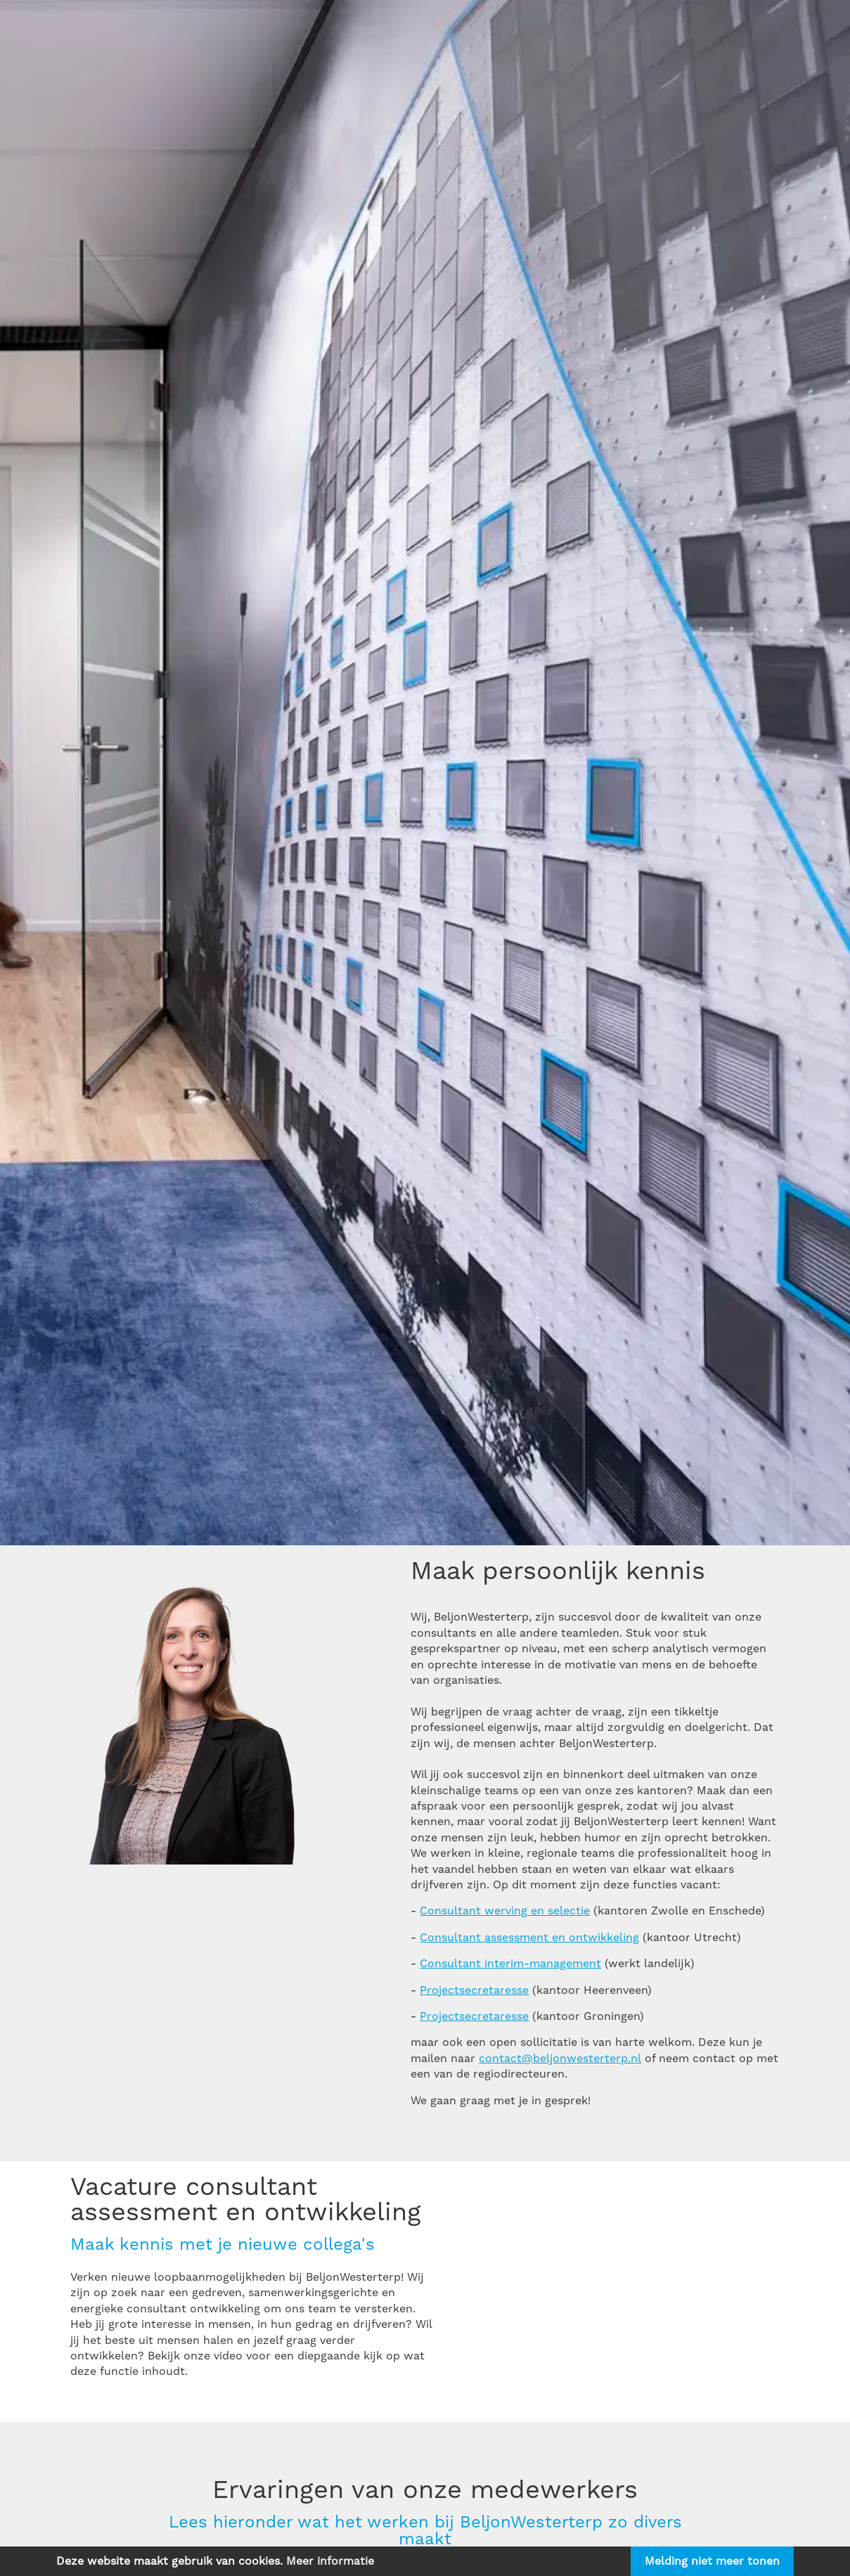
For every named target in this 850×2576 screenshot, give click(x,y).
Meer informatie (330, 2561)
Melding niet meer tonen (712, 2561)
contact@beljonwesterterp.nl (560, 2059)
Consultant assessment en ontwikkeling (529, 1938)
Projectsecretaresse (474, 1990)
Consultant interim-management (510, 1964)
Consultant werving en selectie (505, 1911)
